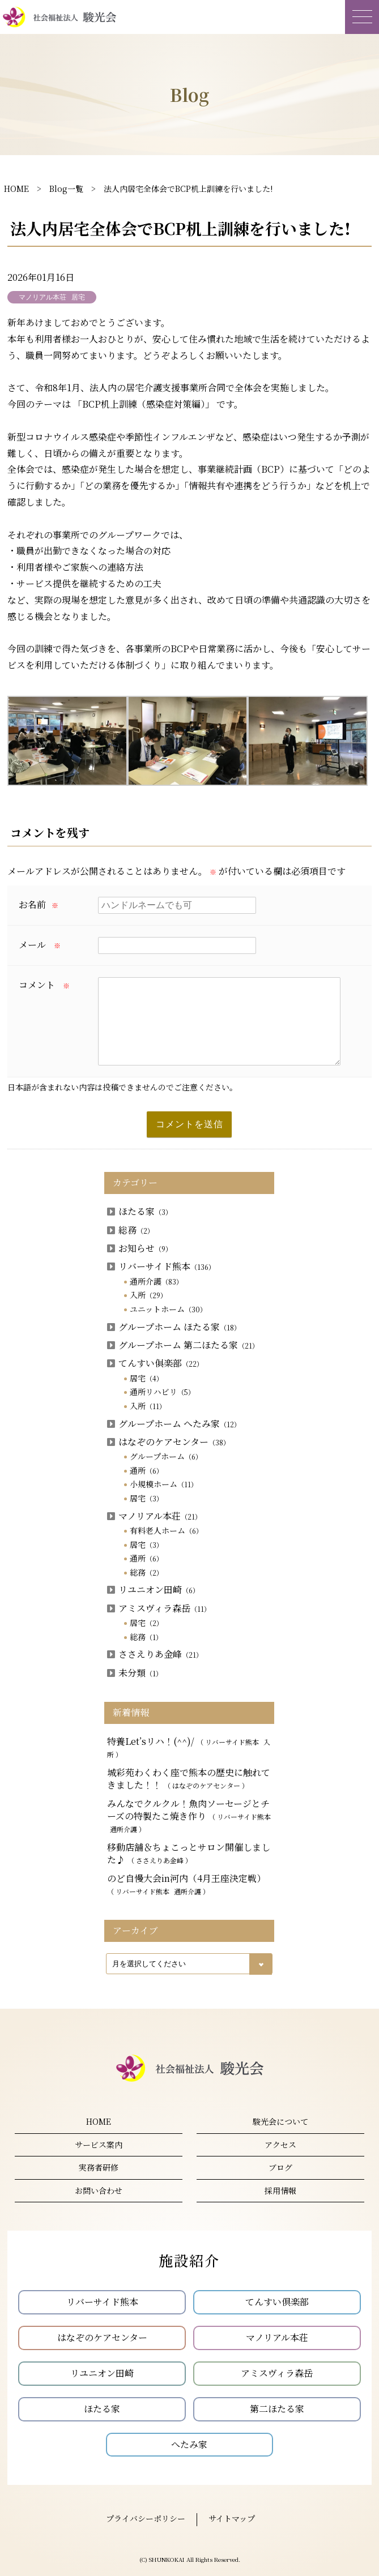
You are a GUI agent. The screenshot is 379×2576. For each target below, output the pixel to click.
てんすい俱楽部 (155, 1363)
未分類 (135, 1672)
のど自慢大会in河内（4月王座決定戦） (186, 1884)
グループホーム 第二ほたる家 (183, 1344)
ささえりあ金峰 (155, 1654)
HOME (16, 188)
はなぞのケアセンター (168, 1441)
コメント (44, 984)
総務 (130, 1229)
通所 (146, 1470)
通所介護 (156, 1281)
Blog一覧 (66, 188)
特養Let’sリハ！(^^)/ (188, 1747)
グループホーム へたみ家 (174, 1423)
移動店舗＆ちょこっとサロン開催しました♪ (188, 1853)
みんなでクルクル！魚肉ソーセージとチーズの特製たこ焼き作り (189, 1815)
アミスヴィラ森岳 (159, 1608)
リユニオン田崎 (153, 1589)
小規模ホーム (164, 1484)
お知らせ (139, 1248)
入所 (148, 1294)
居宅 (146, 1378)
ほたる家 (139, 1211)
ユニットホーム (168, 1309)
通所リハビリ (162, 1391)
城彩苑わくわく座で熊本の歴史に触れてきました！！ (188, 1778)
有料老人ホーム (166, 1530)
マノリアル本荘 (154, 1515)
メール (40, 944)
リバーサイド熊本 (161, 1266)
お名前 (38, 904)
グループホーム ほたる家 (174, 1326)
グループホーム (166, 1456)
